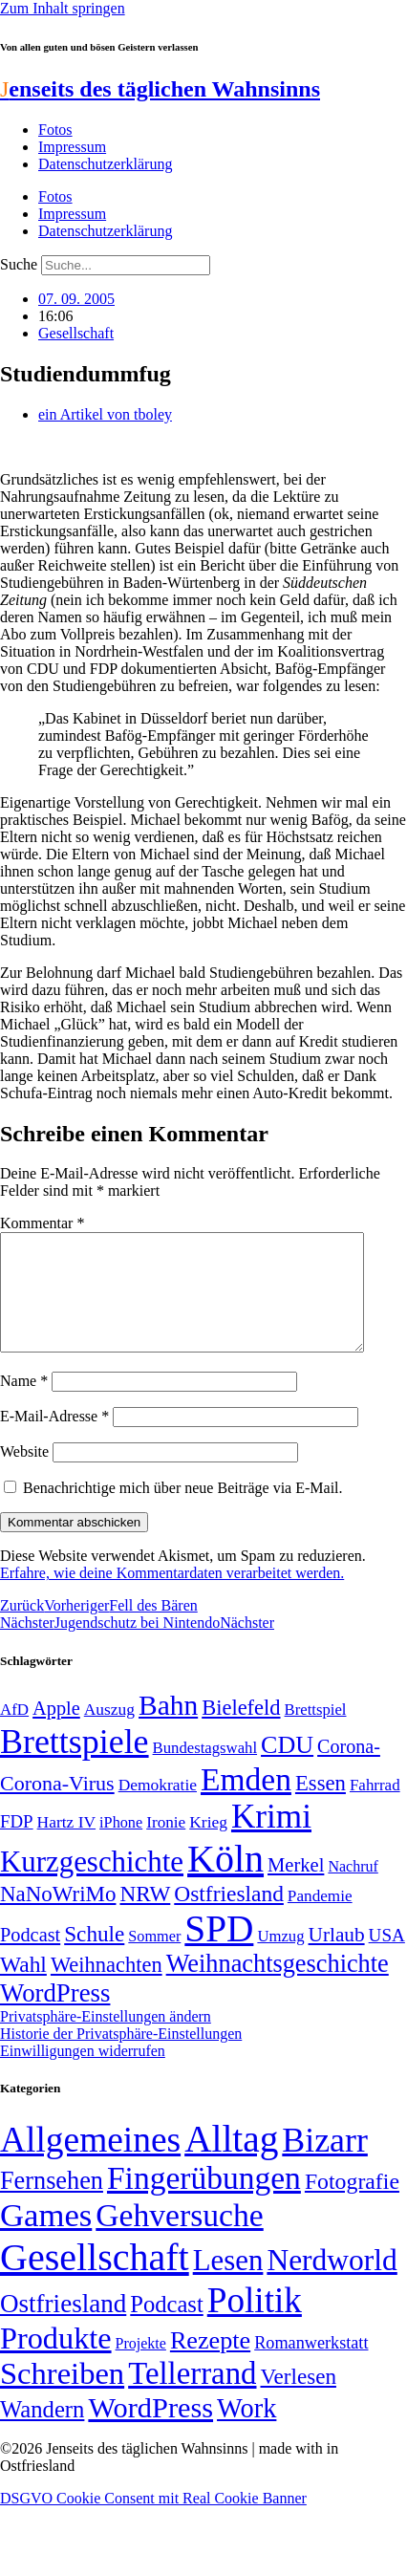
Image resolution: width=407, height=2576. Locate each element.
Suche (18, 264)
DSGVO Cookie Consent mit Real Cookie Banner (153, 2521)
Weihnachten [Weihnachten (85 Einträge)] (106, 1988)
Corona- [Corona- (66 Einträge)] (348, 1769)
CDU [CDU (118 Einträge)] (287, 1768)
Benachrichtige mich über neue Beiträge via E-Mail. (183, 1511)
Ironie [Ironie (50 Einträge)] (165, 1845)
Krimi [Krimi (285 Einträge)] (271, 1839)
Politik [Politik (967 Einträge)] (254, 2323)
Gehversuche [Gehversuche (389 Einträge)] (179, 2238)
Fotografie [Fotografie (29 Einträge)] (352, 2204)
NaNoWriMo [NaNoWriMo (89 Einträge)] (58, 1917)
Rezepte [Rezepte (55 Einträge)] (210, 2363)
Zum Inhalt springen (62, 8)
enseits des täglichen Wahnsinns (160, 88)
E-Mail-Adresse (54, 1439)
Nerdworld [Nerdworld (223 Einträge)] (331, 2283)
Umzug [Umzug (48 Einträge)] (280, 1959)
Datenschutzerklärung (105, 164)
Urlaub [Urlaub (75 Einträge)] (337, 1957)
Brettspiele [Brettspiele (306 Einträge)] (74, 1764)
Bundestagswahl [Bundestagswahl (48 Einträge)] (205, 1771)
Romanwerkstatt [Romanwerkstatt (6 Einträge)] (311, 2365)
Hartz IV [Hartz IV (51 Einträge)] (66, 1844)
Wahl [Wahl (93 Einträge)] (23, 1987)
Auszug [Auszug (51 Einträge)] (109, 1732)
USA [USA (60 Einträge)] (387, 1958)
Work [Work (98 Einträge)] (246, 2431)
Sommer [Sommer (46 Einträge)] (154, 1959)
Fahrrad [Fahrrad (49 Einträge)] (375, 1808)
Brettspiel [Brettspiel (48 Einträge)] (316, 1732)
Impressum (72, 147)
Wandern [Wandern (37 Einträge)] (42, 2432)
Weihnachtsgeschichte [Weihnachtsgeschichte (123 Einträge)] (277, 1987)
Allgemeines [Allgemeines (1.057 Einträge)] (90, 2162)
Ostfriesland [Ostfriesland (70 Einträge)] (63, 2326)
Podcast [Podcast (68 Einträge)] (30, 1957)
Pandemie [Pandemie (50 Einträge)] (320, 1919)
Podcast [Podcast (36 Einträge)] (166, 2327)
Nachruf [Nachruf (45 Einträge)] (352, 1889)
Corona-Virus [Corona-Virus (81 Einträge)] (57, 1806)
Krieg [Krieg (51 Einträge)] (208, 1844)
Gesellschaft (76, 333)
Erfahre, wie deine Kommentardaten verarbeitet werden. (172, 1596)
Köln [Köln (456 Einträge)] (225, 1881)
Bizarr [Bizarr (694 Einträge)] (325, 2163)
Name (24, 1404)
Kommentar (42, 1223)
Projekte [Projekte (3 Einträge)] (141, 2366)
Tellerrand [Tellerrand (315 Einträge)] (192, 2396)
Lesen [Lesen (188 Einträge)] (228, 2283)
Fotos (55, 129)
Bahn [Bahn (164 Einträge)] (168, 1728)
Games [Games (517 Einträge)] (46, 2238)
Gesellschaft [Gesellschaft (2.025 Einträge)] (94, 2280)
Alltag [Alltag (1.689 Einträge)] (231, 2161)
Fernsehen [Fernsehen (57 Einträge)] (51, 2204)
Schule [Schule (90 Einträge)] (94, 1956)
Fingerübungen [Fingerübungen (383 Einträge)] (204, 2201)
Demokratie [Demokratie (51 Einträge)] (157, 1807)
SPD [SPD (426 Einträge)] (218, 1951)
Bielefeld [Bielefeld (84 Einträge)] (241, 1731)
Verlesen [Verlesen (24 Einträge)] (297, 2399)
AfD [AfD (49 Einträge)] (14, 1732)
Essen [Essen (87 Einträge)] (320, 1806)
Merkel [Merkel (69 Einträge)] (296, 1887)
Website (24, 1474)
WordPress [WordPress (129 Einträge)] (55, 2016)
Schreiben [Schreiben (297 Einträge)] (62, 2396)
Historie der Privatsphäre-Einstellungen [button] (121, 2056)
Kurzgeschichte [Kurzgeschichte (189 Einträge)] (91, 1884)
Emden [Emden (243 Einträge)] (246, 1802)
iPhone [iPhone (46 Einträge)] (120, 1845)
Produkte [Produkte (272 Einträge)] (56, 2361)
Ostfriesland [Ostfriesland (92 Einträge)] (229, 1916)
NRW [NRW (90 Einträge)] (144, 1916)
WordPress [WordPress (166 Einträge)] (150, 2430)
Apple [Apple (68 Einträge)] (56, 1731)
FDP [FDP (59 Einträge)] (16, 1844)
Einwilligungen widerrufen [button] (82, 2074)
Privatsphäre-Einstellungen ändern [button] (105, 2039)
